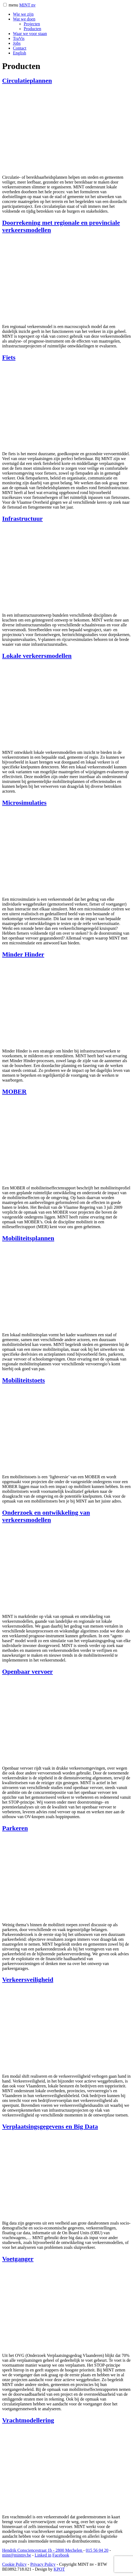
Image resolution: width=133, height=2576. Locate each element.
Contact (19, 48)
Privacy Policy (42, 2564)
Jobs (16, 43)
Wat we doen (24, 19)
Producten (32, 28)
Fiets (8, 357)
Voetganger (17, 2258)
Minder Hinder (23, 954)
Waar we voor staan (30, 33)
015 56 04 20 (97, 2550)
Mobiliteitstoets (23, 1380)
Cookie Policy (14, 2564)
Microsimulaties (24, 802)
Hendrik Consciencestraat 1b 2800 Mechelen (42, 2550)
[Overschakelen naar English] (19, 53)
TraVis (18, 38)
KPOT (59, 2569)
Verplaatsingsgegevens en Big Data (50, 2126)
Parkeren (15, 1828)
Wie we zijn (23, 14)
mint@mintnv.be (16, 2555)
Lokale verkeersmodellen (37, 655)
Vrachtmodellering (28, 2420)
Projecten (32, 24)
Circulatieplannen (27, 80)
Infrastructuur (22, 518)
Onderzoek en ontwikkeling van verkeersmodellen (46, 1516)
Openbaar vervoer (27, 1671)
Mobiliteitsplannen (28, 1238)
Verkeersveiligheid (27, 1979)
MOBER (14, 1091)
